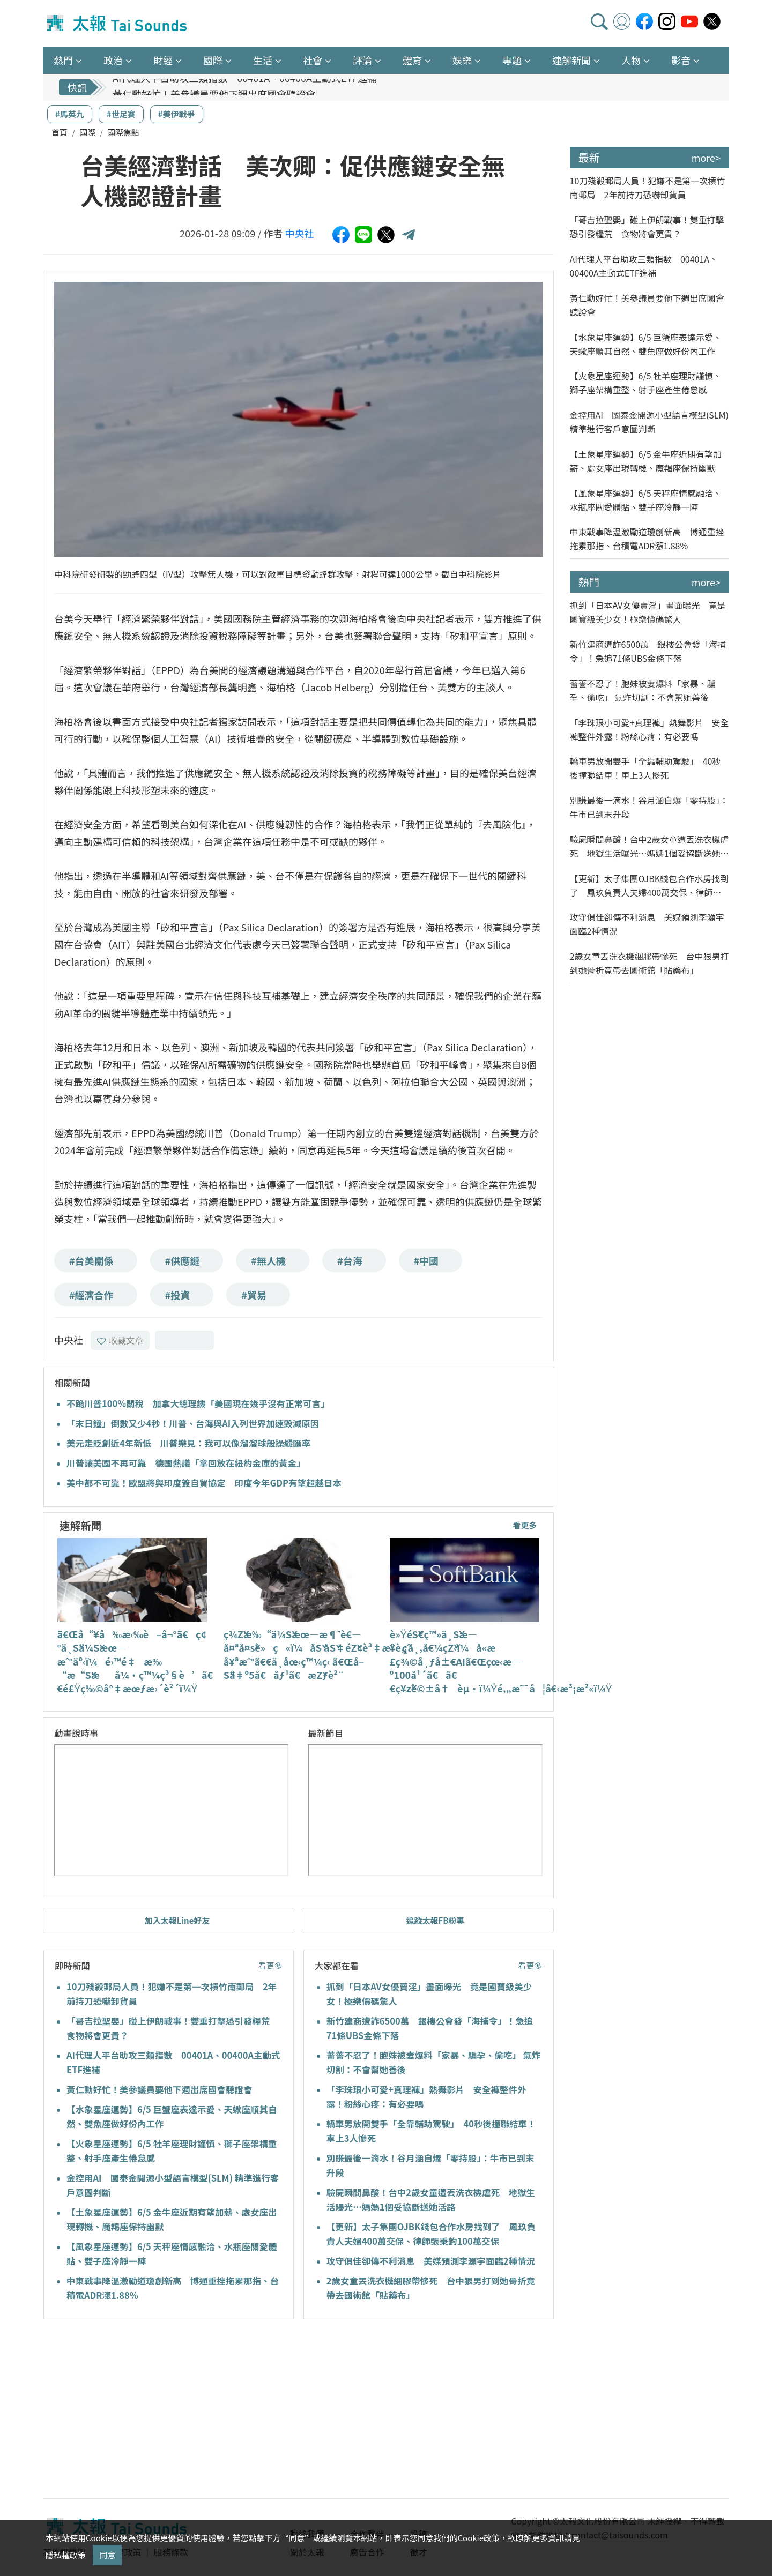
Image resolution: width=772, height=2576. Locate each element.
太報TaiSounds (118, 23)
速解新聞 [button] (571, 60)
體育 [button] (412, 60)
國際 (87, 132)
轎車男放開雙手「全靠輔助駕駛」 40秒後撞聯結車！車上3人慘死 (645, 768)
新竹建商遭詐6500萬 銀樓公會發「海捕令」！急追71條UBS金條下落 (648, 651)
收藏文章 (120, 1340)
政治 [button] (113, 60)
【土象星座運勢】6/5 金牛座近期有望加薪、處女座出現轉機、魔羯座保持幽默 (646, 460)
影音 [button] (681, 60)
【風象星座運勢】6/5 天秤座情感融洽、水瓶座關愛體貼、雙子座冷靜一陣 (646, 500)
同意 (107, 2554)
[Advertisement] (141, 2410)
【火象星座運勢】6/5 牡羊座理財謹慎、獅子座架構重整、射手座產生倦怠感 (646, 382)
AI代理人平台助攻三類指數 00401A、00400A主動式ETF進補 (245, 87)
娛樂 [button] (462, 60)
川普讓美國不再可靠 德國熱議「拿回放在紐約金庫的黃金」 (186, 1463)
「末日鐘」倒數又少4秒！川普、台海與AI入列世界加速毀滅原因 (192, 1423)
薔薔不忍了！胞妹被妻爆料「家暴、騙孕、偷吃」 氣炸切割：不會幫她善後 (643, 690)
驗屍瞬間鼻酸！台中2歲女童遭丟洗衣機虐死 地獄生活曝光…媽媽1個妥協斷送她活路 (649, 846)
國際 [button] (212, 60)
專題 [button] (512, 60)
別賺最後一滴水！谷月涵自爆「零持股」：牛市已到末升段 (649, 807)
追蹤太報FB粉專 (435, 1920)
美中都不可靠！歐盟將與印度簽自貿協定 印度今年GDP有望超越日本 (204, 1482)
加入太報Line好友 (177, 1920)
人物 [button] (631, 60)
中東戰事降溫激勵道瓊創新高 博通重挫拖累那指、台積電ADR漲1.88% (647, 538)
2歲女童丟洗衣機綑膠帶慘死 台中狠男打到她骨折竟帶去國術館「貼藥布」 (649, 963)
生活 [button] (262, 60)
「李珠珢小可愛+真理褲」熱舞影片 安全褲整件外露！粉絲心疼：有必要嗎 (649, 729)
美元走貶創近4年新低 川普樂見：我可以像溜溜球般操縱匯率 (188, 1443)
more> (706, 158)
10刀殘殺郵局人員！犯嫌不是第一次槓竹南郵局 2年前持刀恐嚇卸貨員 (647, 187)
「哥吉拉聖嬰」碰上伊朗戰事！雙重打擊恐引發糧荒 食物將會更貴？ (647, 226)
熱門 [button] (63, 60)
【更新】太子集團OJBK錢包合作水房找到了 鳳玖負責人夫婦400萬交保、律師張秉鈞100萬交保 (649, 885)
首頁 (59, 132)
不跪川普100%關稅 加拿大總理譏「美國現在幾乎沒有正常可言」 (198, 1403)
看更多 (525, 1524)
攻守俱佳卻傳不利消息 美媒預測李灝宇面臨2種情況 (430, 2260)
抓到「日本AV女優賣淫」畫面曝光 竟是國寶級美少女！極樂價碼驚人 (648, 612)
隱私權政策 (66, 2554)
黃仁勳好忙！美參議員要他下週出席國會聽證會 (159, 2089)
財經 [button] (163, 60)
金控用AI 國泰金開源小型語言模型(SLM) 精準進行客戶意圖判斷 (649, 421)
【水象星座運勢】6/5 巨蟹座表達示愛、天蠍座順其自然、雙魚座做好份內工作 (646, 344)
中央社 (299, 233)
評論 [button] (362, 60)
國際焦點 (123, 132)
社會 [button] (312, 60)
